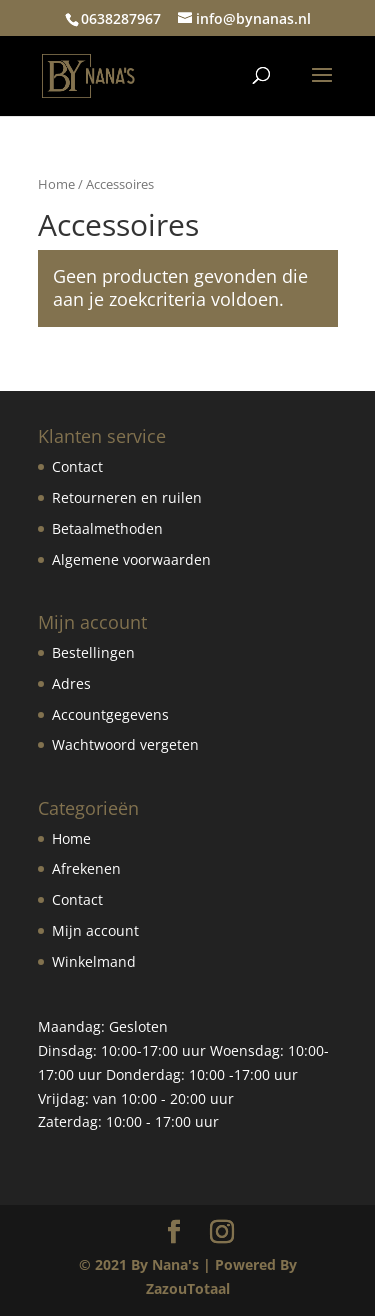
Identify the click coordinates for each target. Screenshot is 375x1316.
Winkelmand (94, 961)
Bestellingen (93, 652)
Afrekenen (86, 868)
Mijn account (95, 930)
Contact (77, 466)
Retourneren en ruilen (127, 497)
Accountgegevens (110, 714)
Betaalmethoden (107, 528)
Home (56, 184)
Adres (71, 683)
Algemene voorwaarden (131, 559)
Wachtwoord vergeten (125, 744)
